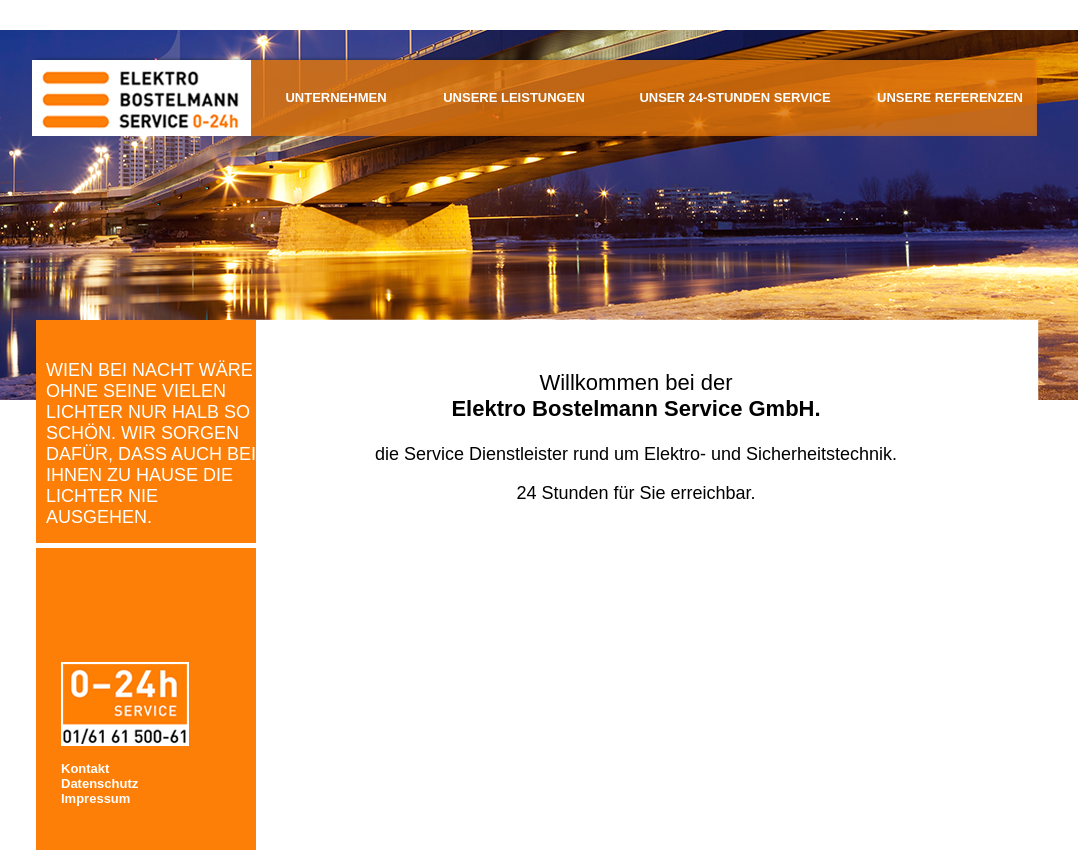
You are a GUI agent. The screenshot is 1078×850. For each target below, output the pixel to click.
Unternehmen (335, 97)
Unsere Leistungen (514, 97)
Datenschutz (99, 783)
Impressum (95, 798)
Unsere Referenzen (950, 97)
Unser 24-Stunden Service (734, 97)
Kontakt (85, 768)
